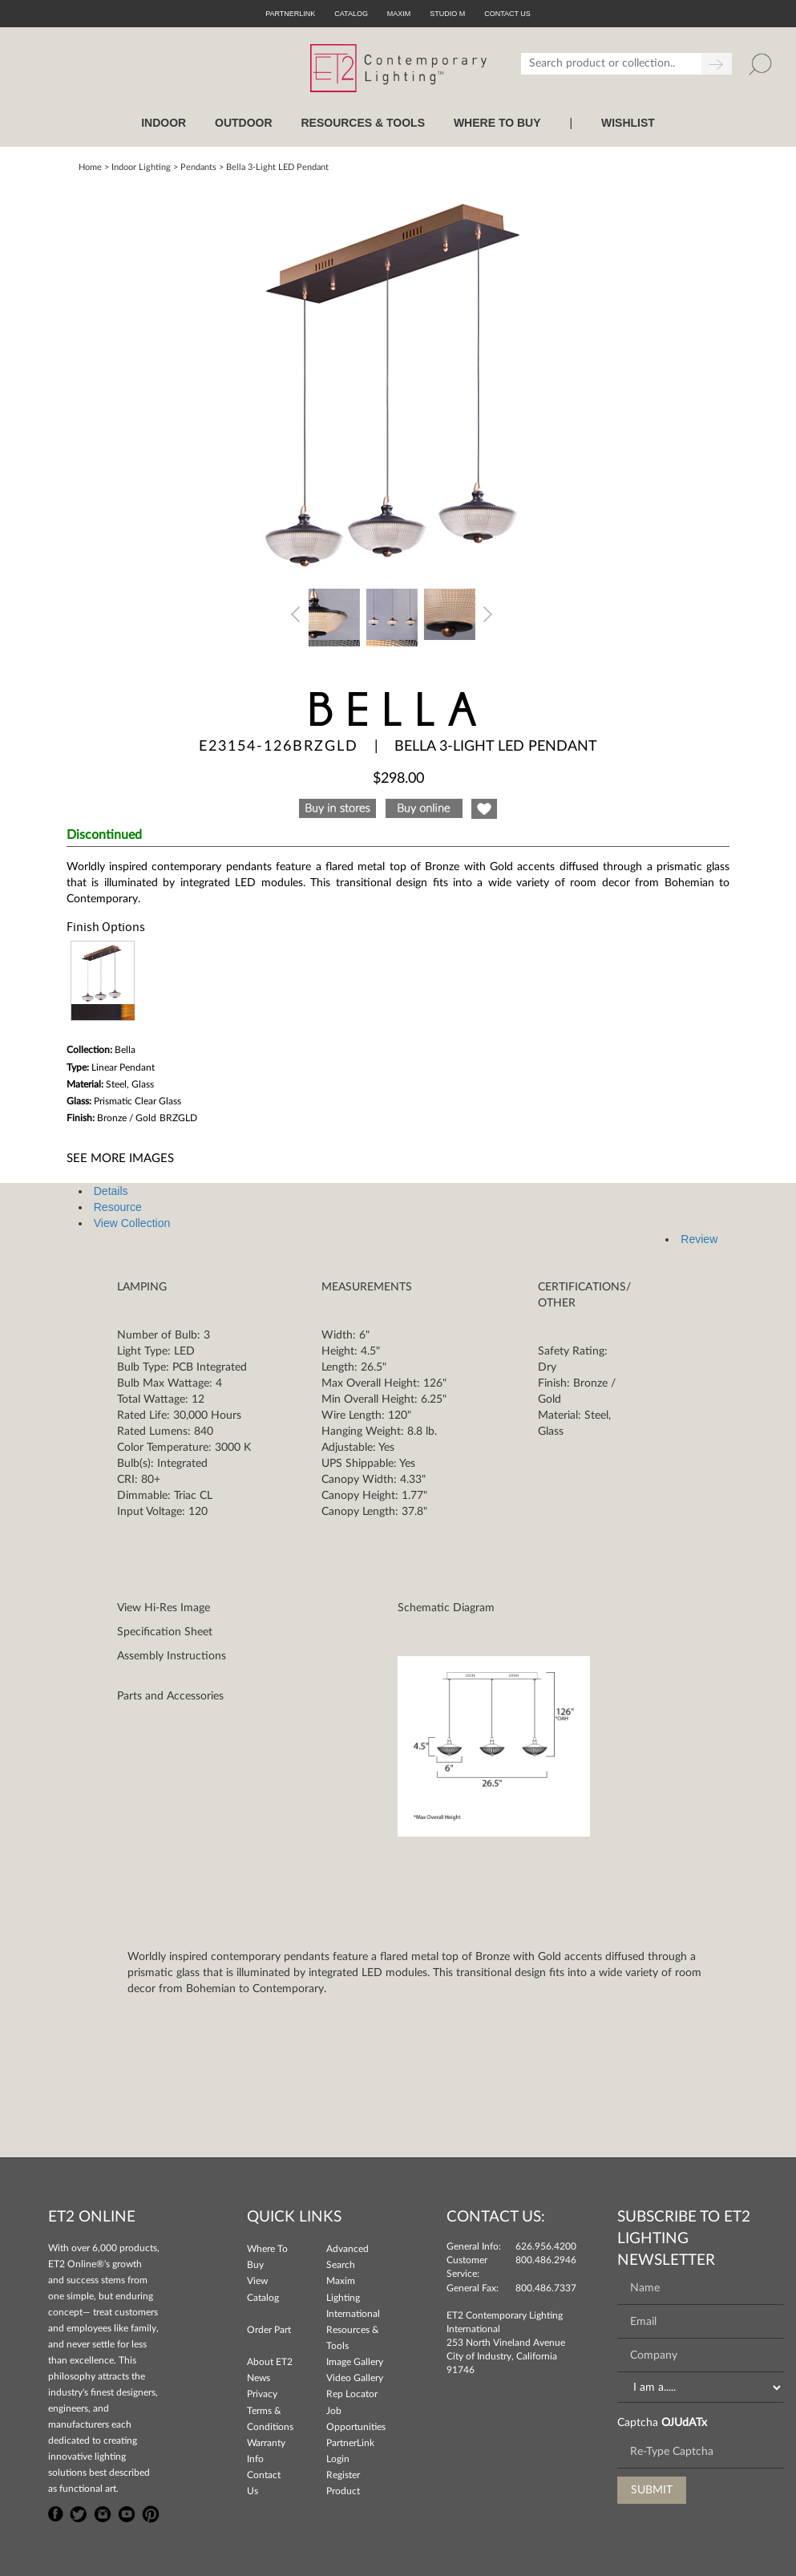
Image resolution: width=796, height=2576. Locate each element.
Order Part (269, 2330)
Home (90, 167)
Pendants (198, 167)
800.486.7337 (545, 2288)
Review (699, 1239)
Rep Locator (352, 2394)
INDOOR (163, 122)
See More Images (120, 1158)
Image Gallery (354, 2362)
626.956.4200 (545, 2246)
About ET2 (270, 2362)
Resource (118, 1207)
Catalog (351, 14)
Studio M (447, 14)
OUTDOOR (244, 122)
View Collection (132, 1223)
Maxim (399, 14)
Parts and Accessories (170, 1696)
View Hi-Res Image (163, 1608)
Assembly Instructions (171, 1656)
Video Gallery (354, 2378)
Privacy (262, 2394)
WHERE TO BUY (497, 122)
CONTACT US (507, 14)
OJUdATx (684, 2422)
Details (111, 1191)
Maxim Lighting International (353, 2297)
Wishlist (628, 122)
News (258, 2378)
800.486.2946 (545, 2260)
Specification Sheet (164, 1632)
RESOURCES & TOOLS (363, 122)
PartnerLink (290, 14)
